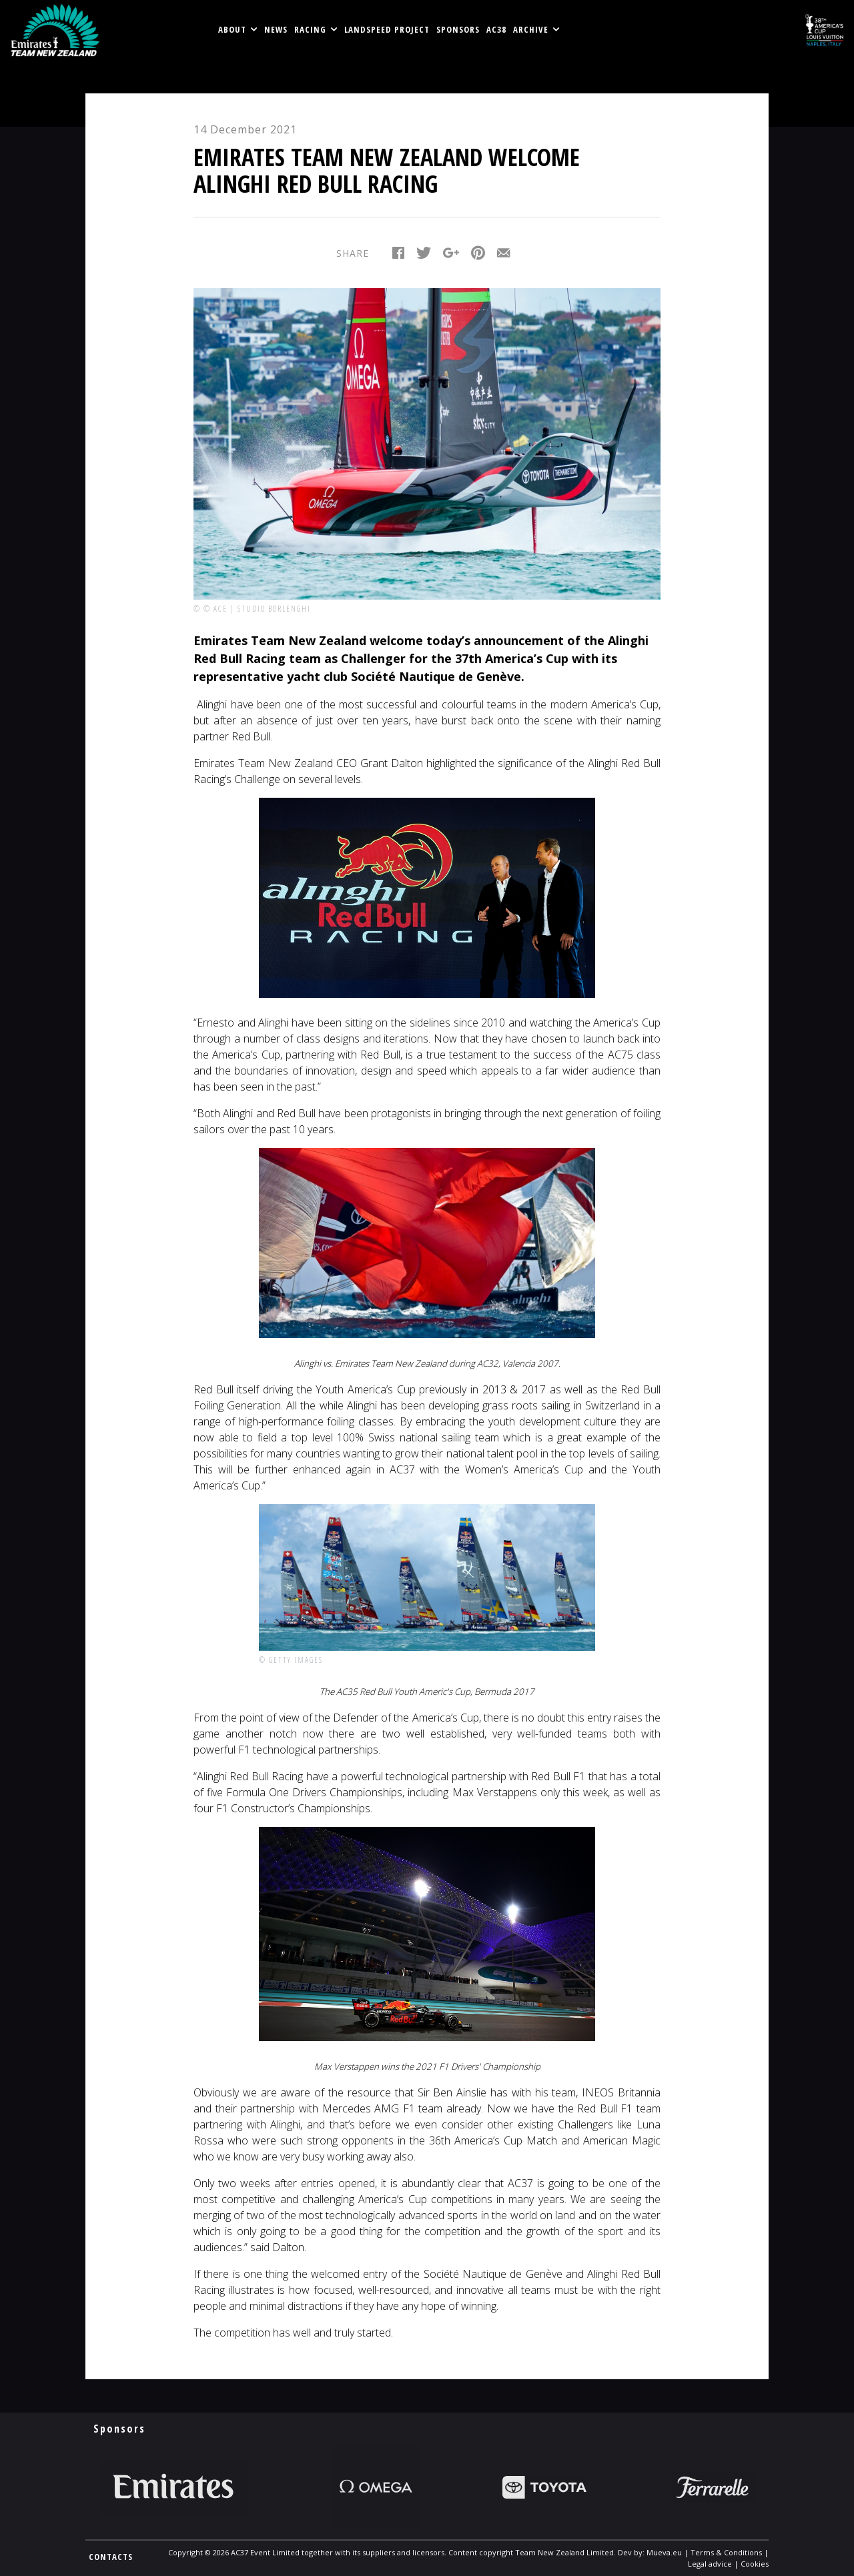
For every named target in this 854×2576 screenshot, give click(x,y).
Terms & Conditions (726, 2552)
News (276, 29)
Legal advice (710, 2564)
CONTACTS (111, 2557)
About (232, 29)
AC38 (496, 29)
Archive (530, 29)
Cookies (755, 2564)
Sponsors (458, 29)
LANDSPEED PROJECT (387, 29)
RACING (310, 29)
